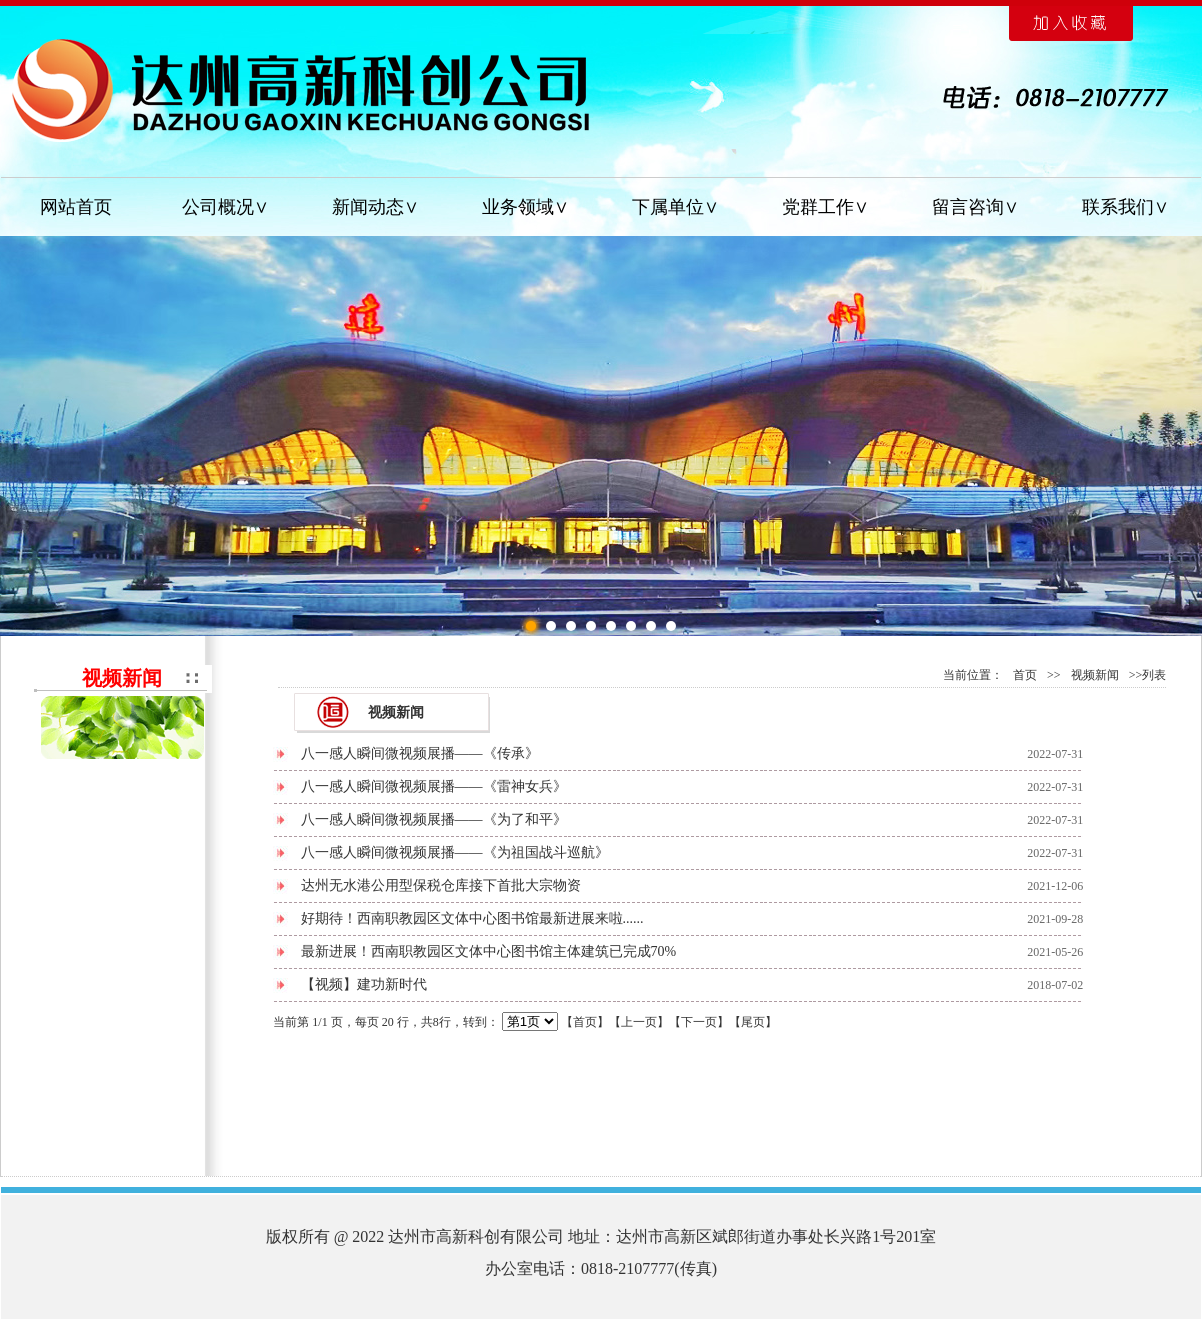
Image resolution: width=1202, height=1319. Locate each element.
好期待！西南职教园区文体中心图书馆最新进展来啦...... (472, 918)
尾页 (753, 1022)
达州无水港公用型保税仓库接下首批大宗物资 (441, 885)
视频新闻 (1095, 675)
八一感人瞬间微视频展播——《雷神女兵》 (434, 786)
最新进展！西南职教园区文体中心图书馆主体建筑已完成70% (489, 951)
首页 (1025, 675)
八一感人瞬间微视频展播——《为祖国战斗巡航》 (455, 852)
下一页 (699, 1022)
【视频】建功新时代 (364, 984)
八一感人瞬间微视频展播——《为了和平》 (434, 819)
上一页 (639, 1022)
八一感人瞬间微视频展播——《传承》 (420, 753)
